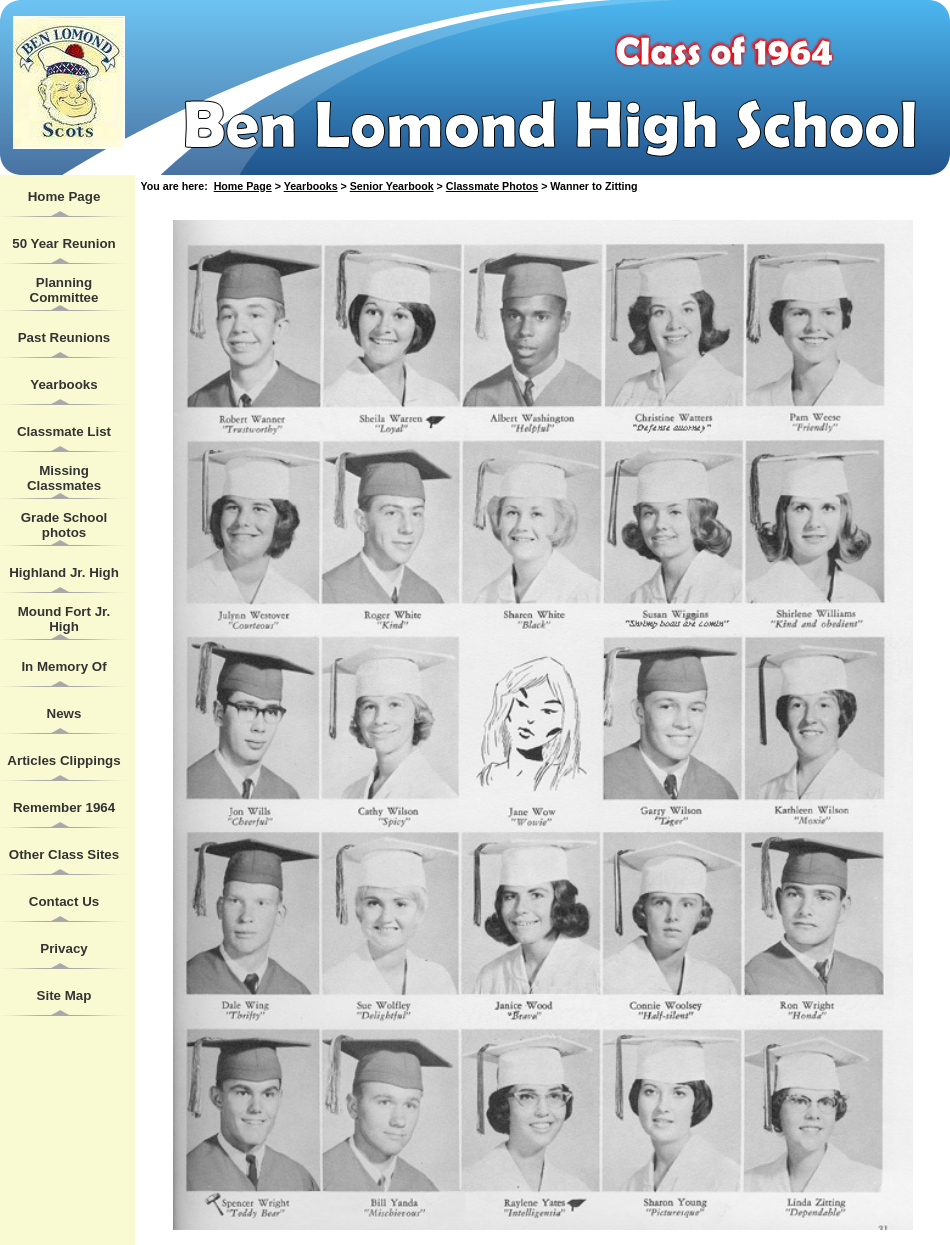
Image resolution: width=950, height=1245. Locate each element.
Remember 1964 (64, 807)
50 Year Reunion (63, 243)
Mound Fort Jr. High (64, 619)
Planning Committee (64, 290)
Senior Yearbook (392, 186)
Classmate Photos (492, 186)
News (64, 713)
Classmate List (64, 431)
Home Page (64, 196)
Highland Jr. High (64, 572)
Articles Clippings (63, 760)
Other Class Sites (64, 854)
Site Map (64, 995)
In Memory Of (63, 666)
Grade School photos (64, 525)
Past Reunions (64, 337)
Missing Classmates (64, 478)
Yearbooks (63, 384)
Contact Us (64, 901)
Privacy (63, 948)
